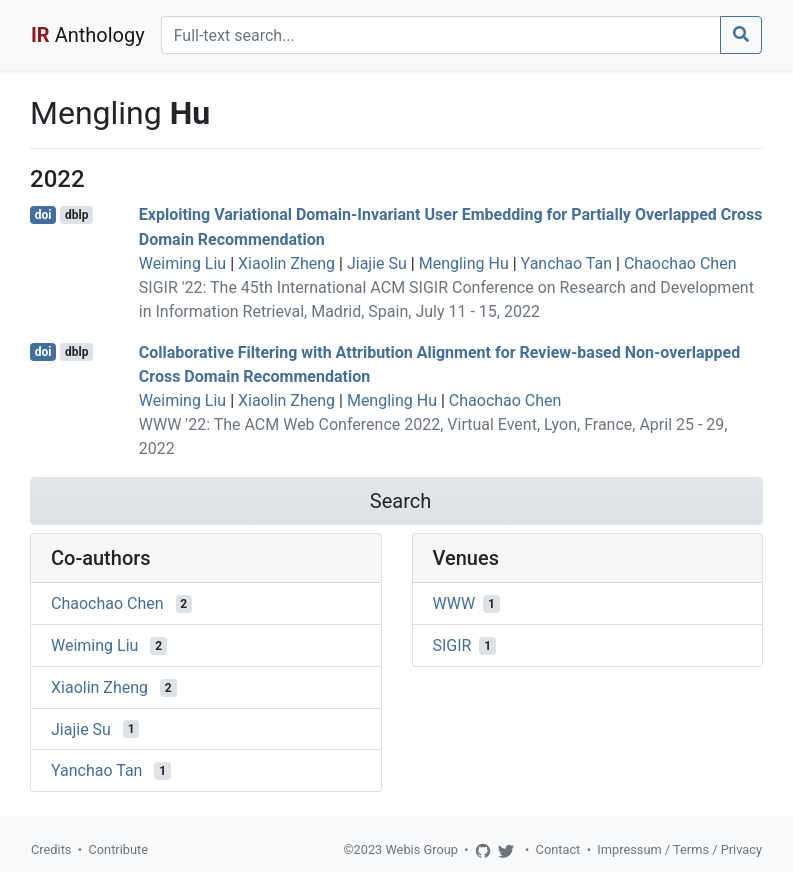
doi (43, 215)
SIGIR (452, 645)
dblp (76, 215)
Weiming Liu (182, 263)
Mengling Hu (464, 263)
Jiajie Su (377, 263)
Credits (51, 849)
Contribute (118, 849)
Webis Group (421, 849)
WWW (454, 603)
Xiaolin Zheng (286, 263)
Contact (558, 849)
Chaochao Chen (680, 263)
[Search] (441, 35)
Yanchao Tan (566, 263)
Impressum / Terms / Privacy (679, 849)
